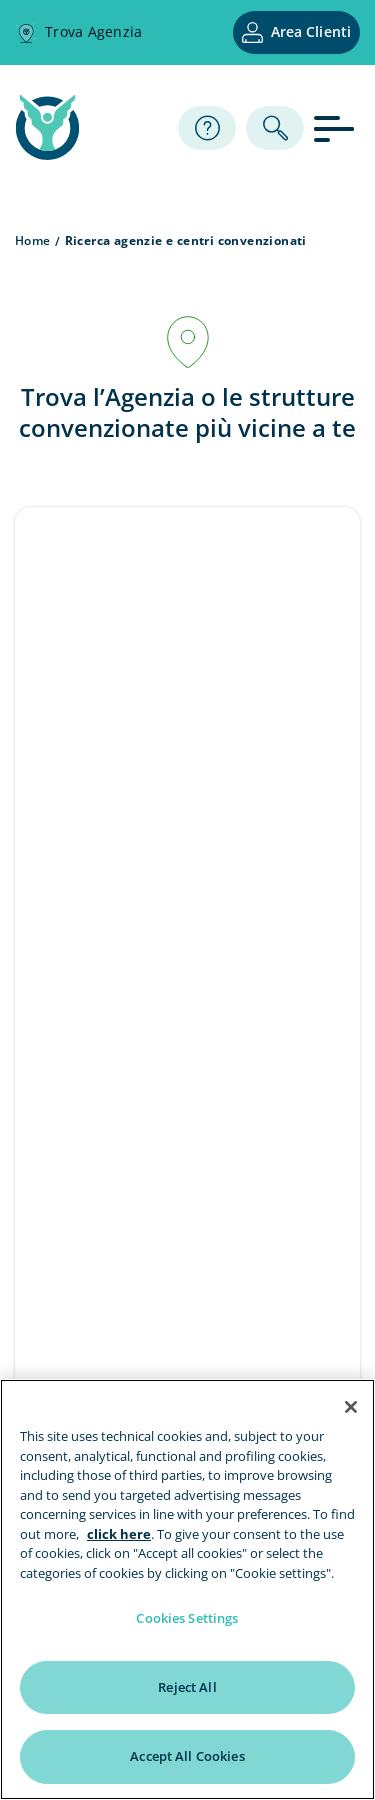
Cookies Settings (187, 1618)
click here (119, 1534)
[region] (187, 1589)
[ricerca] (275, 128)
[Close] (351, 1407)
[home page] (47, 154)
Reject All (187, 1687)
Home (33, 240)
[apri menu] (337, 127)
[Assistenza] (207, 128)
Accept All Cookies (187, 1756)
